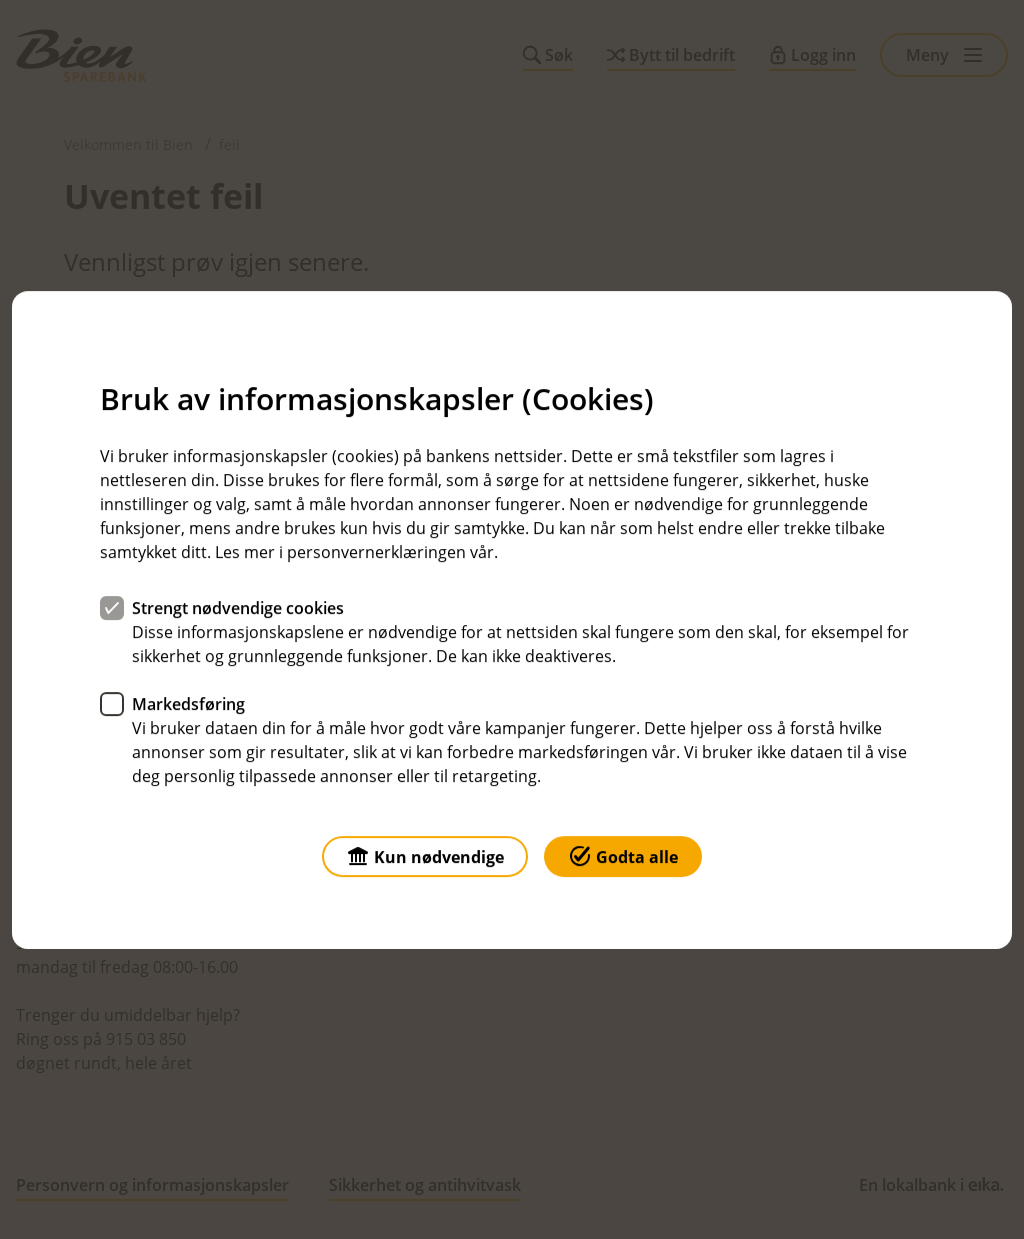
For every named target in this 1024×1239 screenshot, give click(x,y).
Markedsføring (188, 703)
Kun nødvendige (425, 854)
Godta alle (623, 854)
